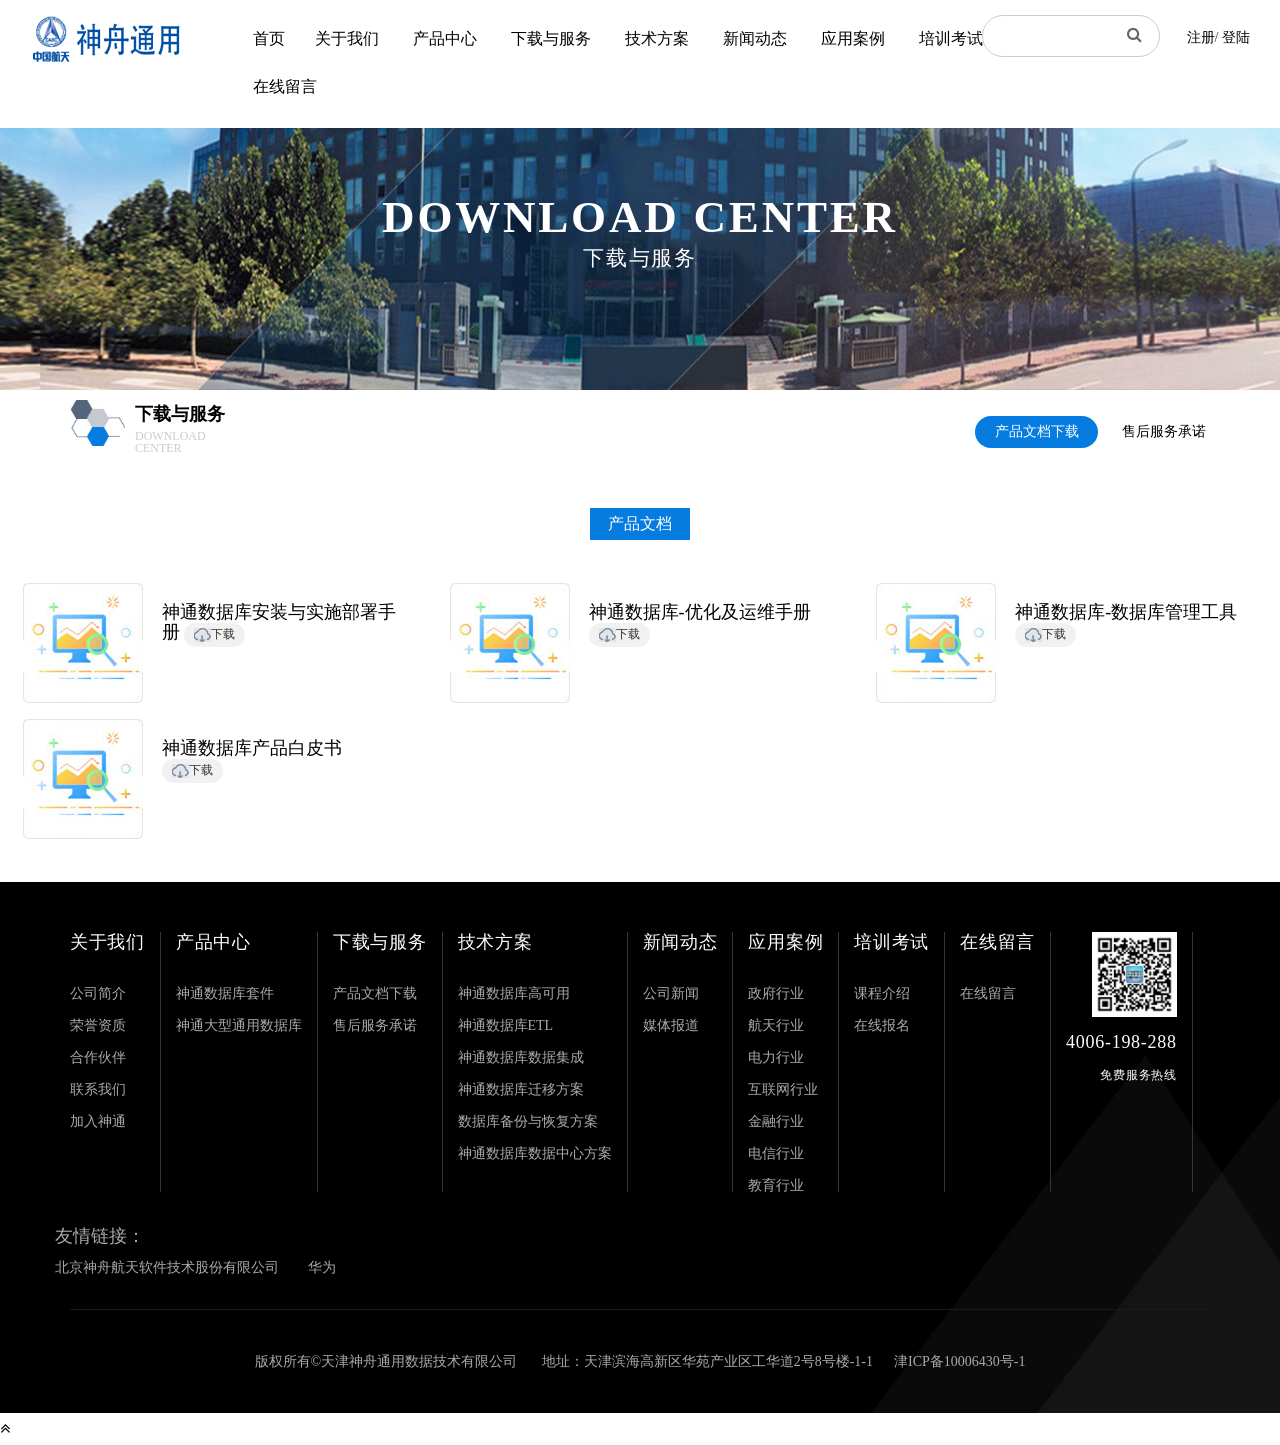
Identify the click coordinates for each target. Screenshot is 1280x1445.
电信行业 (776, 1153)
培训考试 (951, 38)
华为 (322, 1267)
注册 (1201, 37)
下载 (214, 634)
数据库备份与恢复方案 (528, 1121)
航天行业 (776, 1025)
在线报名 (882, 1025)
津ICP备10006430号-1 (959, 1361)
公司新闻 (671, 993)
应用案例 (853, 38)
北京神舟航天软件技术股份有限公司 (167, 1267)
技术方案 (657, 38)
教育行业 (776, 1185)
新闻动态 (755, 38)
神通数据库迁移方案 (521, 1089)
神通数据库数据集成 (521, 1057)
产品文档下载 (1037, 431)
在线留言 (285, 86)
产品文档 (640, 523)
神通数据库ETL (506, 1025)
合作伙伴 (98, 1057)
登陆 (1236, 37)
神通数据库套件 (225, 993)
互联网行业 (783, 1089)
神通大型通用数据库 (239, 1025)
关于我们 (347, 38)
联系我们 (98, 1089)
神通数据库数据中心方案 (535, 1153)
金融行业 (776, 1121)
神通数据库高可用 (514, 993)
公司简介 (98, 993)
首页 (269, 38)
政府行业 (776, 993)
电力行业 (776, 1057)
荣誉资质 (98, 1025)
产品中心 (445, 38)
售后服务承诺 (1164, 431)
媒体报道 (671, 1025)
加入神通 (98, 1121)
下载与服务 (551, 38)
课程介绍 (882, 993)
